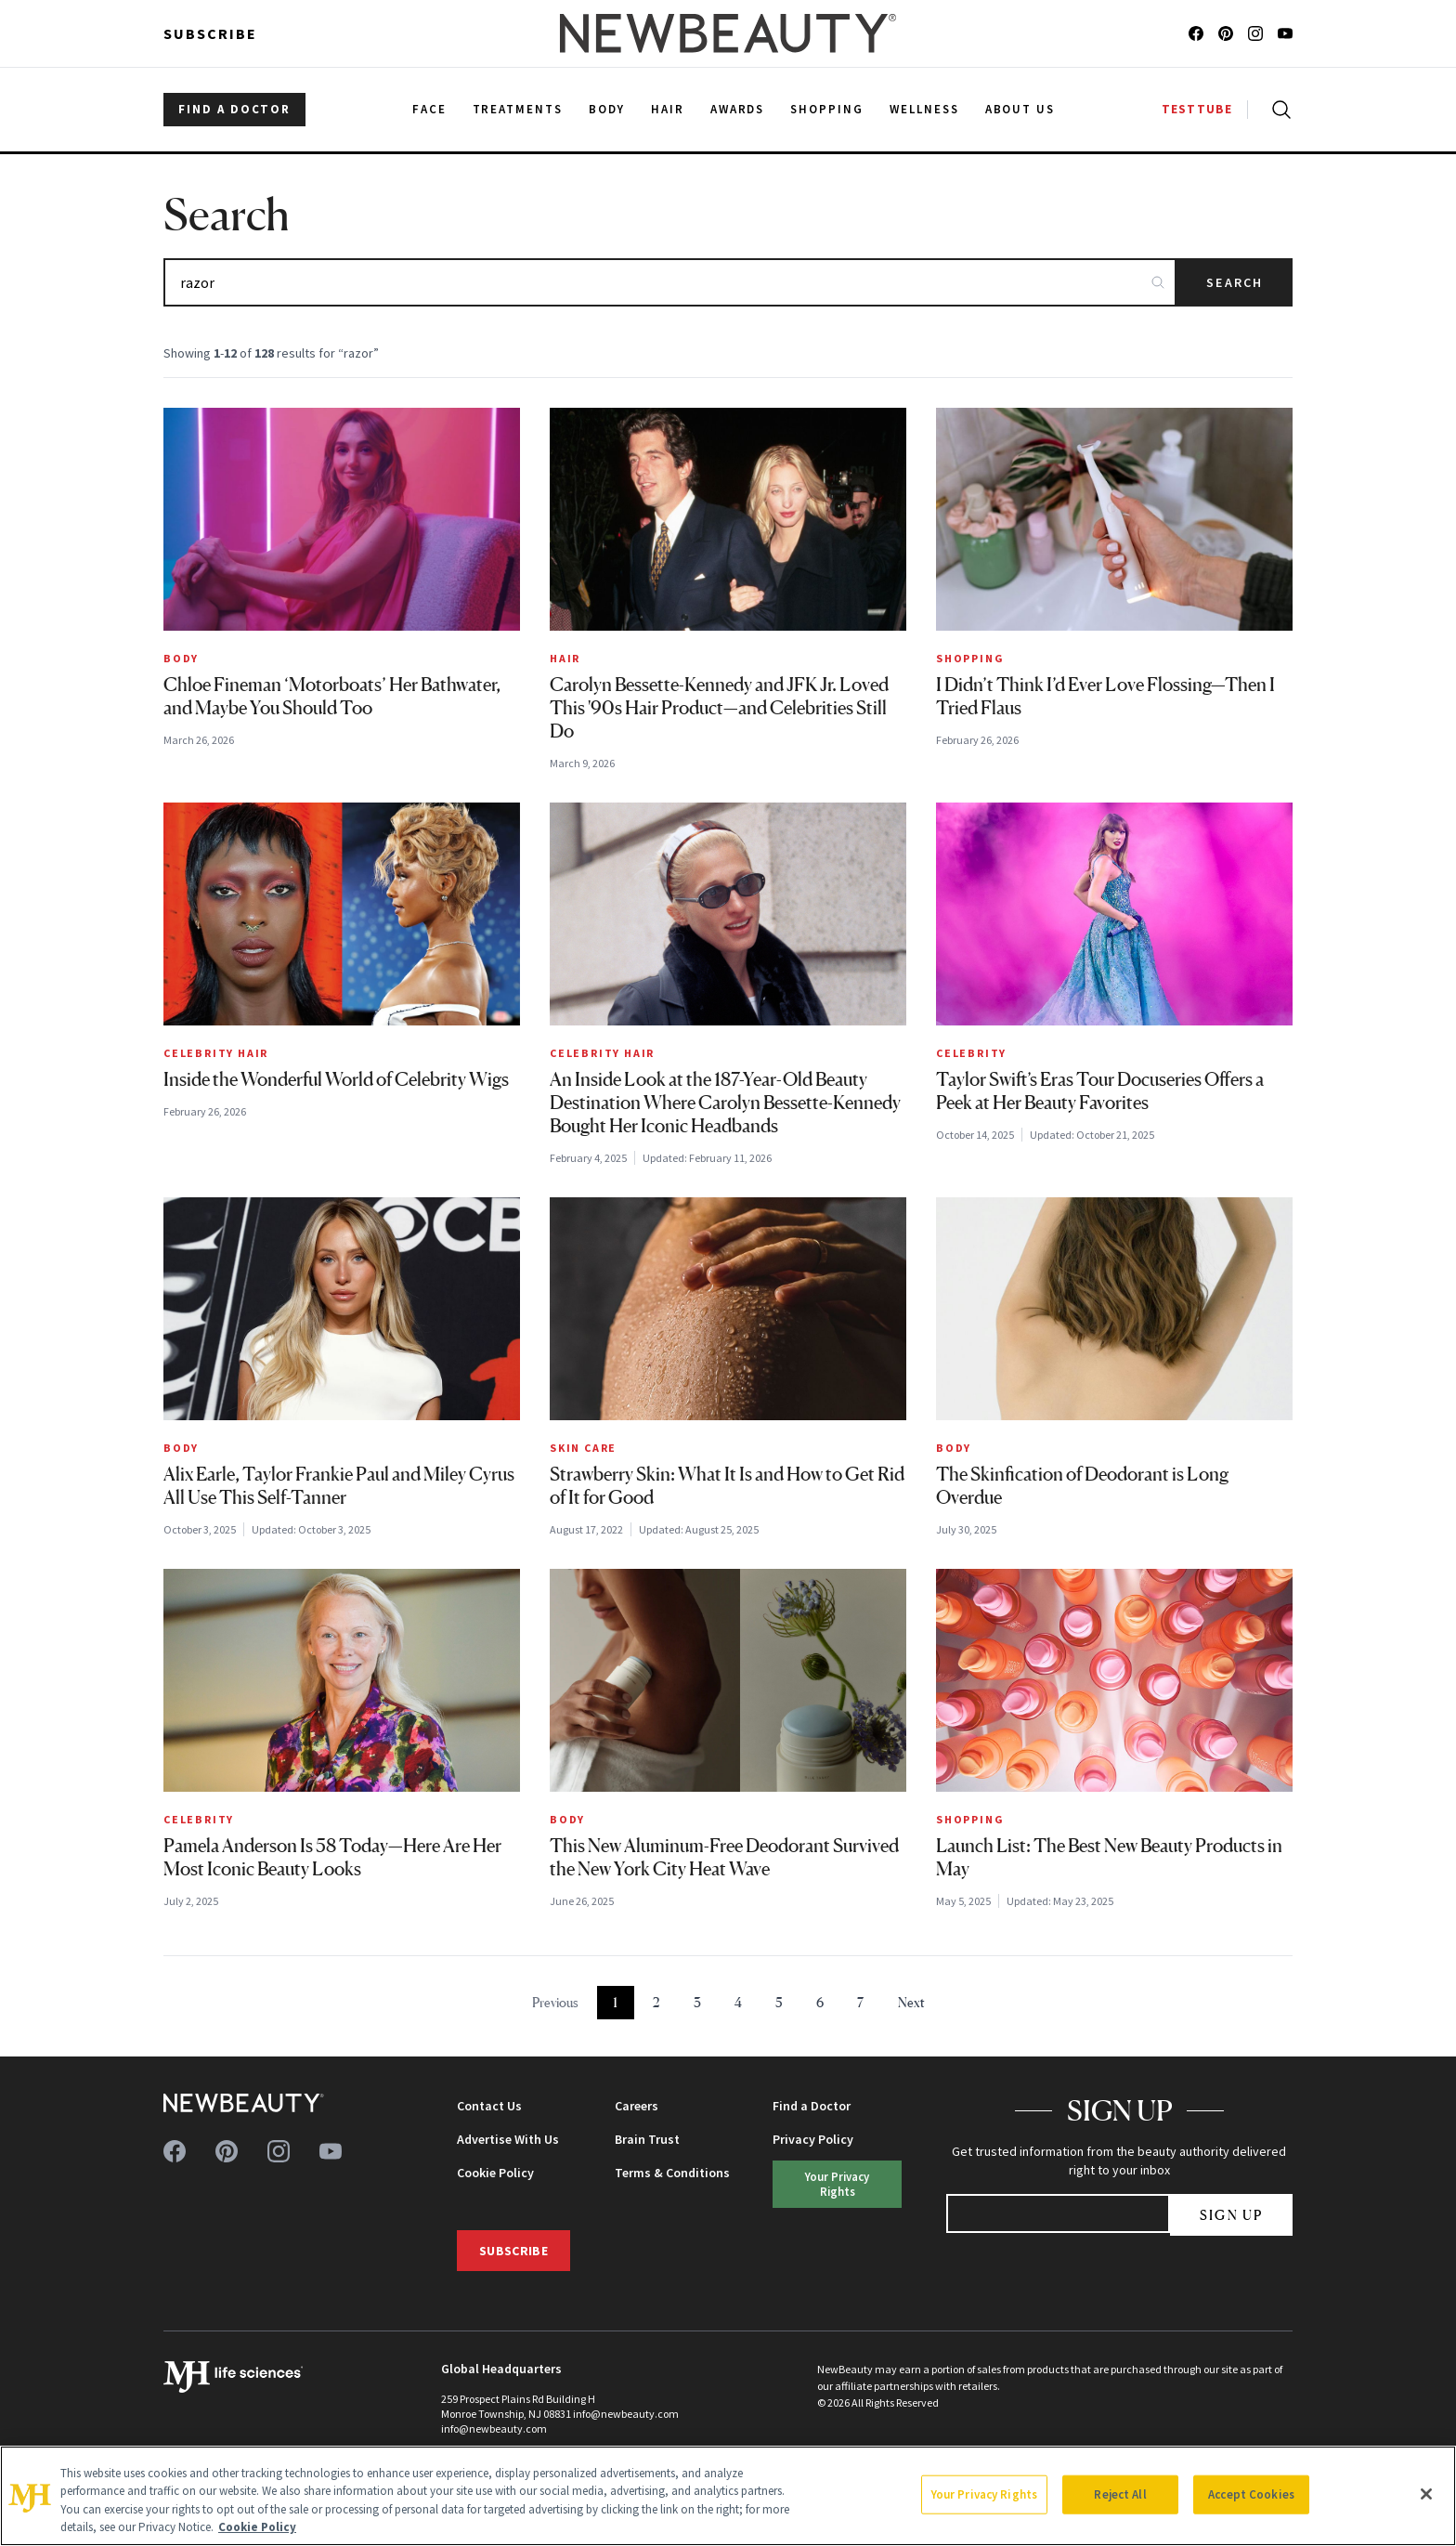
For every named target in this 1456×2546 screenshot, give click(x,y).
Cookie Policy (495, 2172)
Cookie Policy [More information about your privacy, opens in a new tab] (257, 2527)
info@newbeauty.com (494, 2428)
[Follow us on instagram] (1255, 33)
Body (181, 658)
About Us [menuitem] (1020, 109)
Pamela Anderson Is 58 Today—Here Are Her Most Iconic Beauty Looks (332, 1857)
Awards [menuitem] (737, 109)
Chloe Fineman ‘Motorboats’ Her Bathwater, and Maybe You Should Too (331, 696)
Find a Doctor (812, 2105)
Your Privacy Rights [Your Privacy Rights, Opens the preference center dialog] (984, 2494)
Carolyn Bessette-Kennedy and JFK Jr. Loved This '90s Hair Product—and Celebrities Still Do (719, 707)
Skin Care (583, 1448)
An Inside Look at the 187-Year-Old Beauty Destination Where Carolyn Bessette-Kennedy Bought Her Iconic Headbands (725, 1102)
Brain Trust (647, 2139)
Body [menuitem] (607, 109)
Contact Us (489, 2105)
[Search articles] (669, 282)
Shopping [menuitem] (827, 109)
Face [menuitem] (429, 109)
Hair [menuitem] (667, 109)
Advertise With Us (508, 2139)
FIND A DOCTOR (234, 109)
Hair (565, 658)
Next (911, 2002)
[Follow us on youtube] (1285, 33)
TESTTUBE (1197, 109)
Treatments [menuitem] (518, 109)
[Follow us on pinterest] (1225, 33)
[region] (728, 2496)
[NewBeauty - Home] (728, 33)
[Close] (1426, 2494)
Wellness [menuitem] (924, 109)
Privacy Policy (813, 2139)
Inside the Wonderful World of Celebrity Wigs (336, 1079)
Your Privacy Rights (837, 2183)
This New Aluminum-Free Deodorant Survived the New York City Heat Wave (724, 1857)
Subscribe (210, 33)
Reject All (1120, 2494)
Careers (636, 2105)
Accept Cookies (1251, 2494)
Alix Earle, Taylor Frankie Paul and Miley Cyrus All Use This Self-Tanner (338, 1485)
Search (1234, 282)
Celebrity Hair (215, 1053)
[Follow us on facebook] (1196, 33)
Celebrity (971, 1053)
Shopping (970, 658)
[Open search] (1278, 109)
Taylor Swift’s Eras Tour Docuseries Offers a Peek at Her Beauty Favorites (1100, 1091)
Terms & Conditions (672, 2172)
